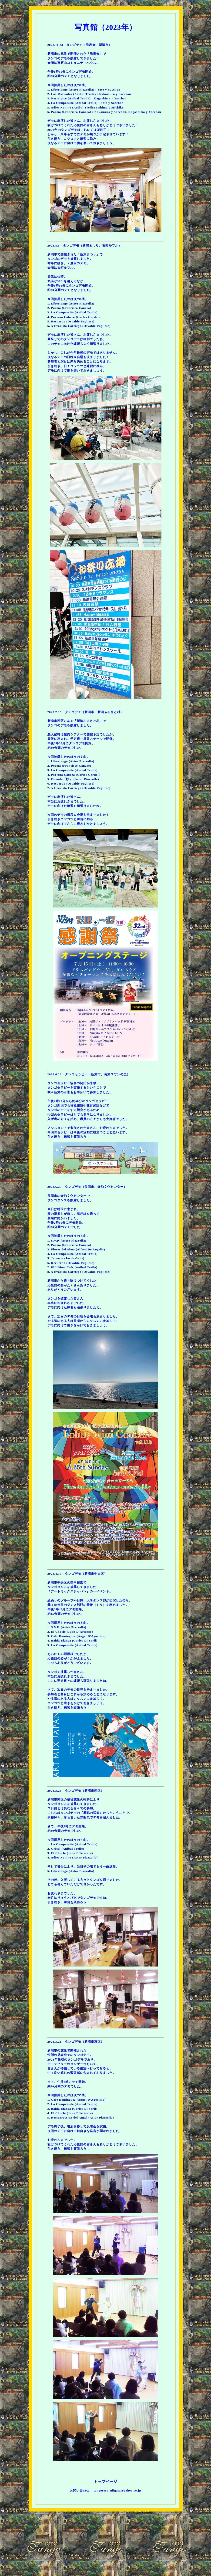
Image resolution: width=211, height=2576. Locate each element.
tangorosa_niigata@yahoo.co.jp (117, 2490)
